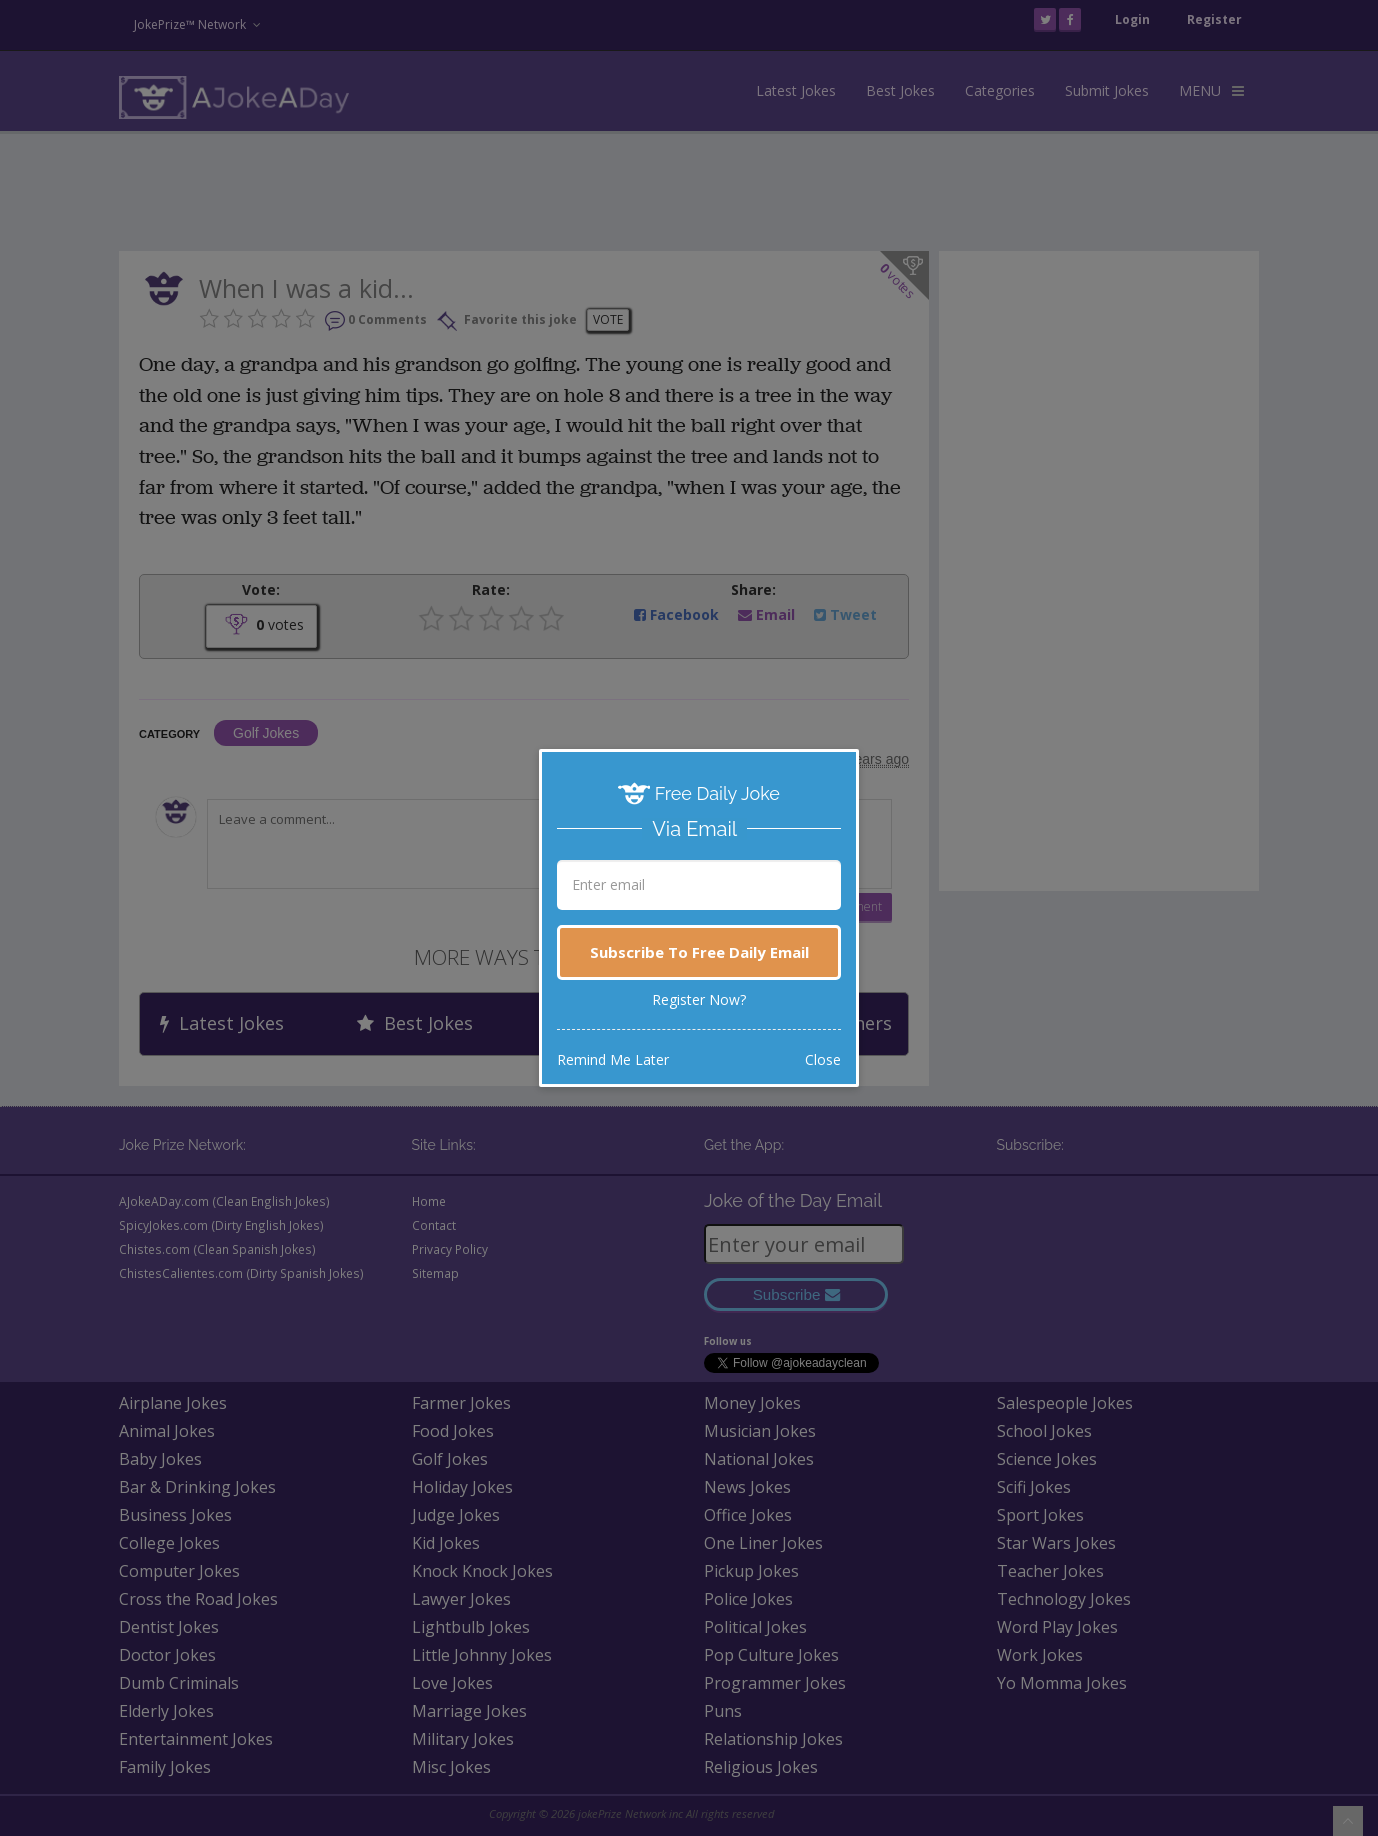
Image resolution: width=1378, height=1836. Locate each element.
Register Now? (699, 999)
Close (823, 1059)
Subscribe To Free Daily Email (699, 952)
